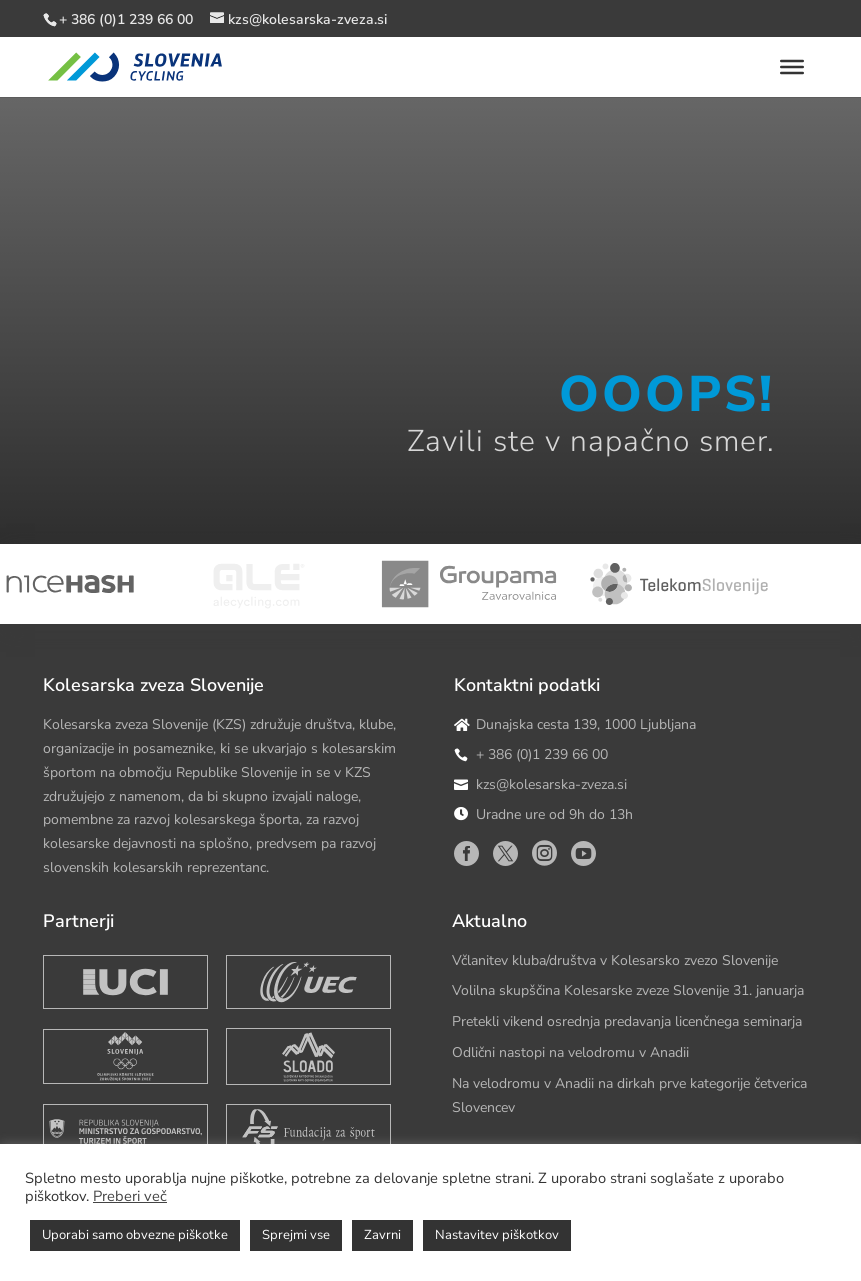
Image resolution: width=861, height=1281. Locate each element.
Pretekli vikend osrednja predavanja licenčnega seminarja (627, 1021)
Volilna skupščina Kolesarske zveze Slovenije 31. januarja (628, 990)
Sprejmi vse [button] (296, 1235)
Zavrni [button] (382, 1235)
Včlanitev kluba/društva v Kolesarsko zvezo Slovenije (615, 960)
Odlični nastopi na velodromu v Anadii (570, 1052)
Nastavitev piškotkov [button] (497, 1235)
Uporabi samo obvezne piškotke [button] (135, 1235)
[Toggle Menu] (792, 67)
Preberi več (130, 1196)
